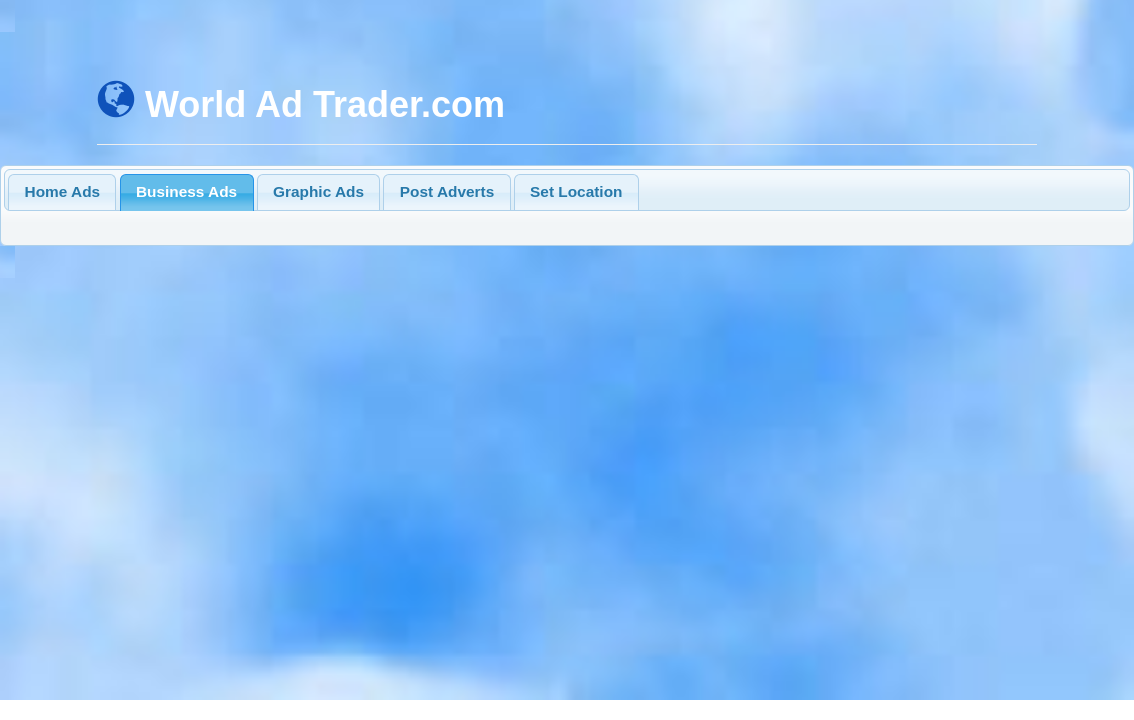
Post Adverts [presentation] (447, 191)
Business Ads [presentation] (186, 191)
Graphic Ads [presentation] (318, 191)
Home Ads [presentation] (63, 191)
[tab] (62, 192)
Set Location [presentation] (576, 191)
